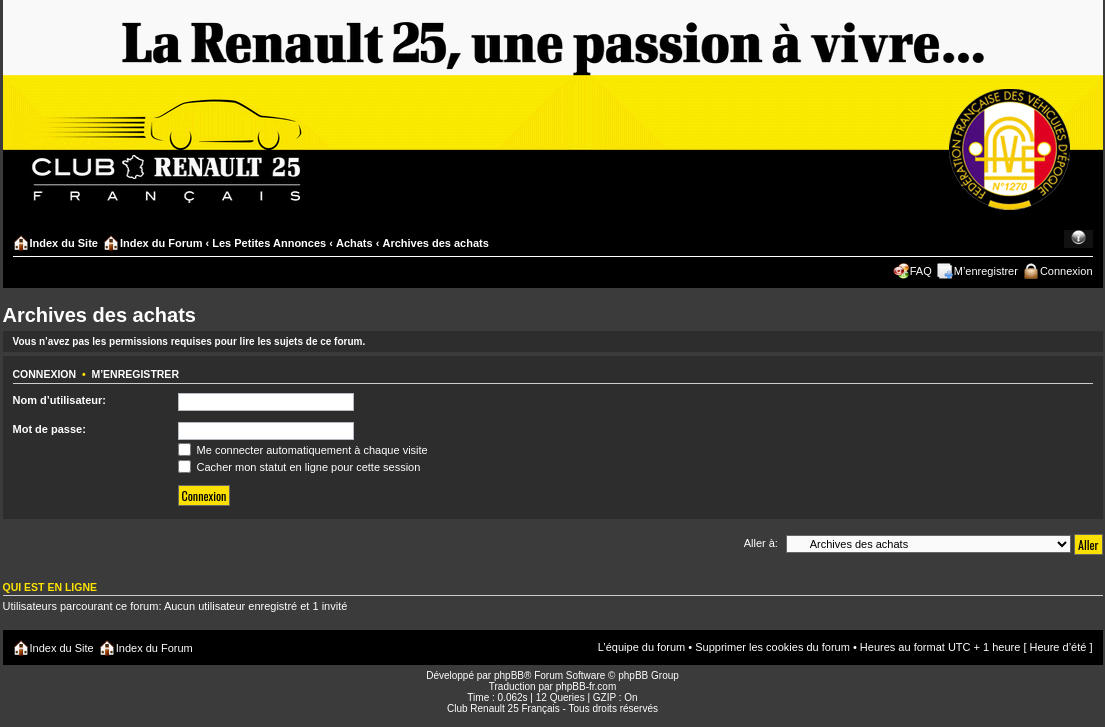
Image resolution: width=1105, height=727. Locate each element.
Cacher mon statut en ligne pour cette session (299, 467)
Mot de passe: (49, 429)
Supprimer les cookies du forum (772, 647)
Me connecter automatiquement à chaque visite (303, 450)
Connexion (1066, 271)
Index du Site (64, 243)
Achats (354, 243)
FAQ (921, 271)
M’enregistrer (986, 271)
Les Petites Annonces (269, 243)
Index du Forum (161, 243)
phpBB (509, 675)
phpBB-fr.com (586, 686)
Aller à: (761, 543)
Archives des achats (435, 243)
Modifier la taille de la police (1078, 239)
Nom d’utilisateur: (60, 400)
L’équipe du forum (641, 647)
